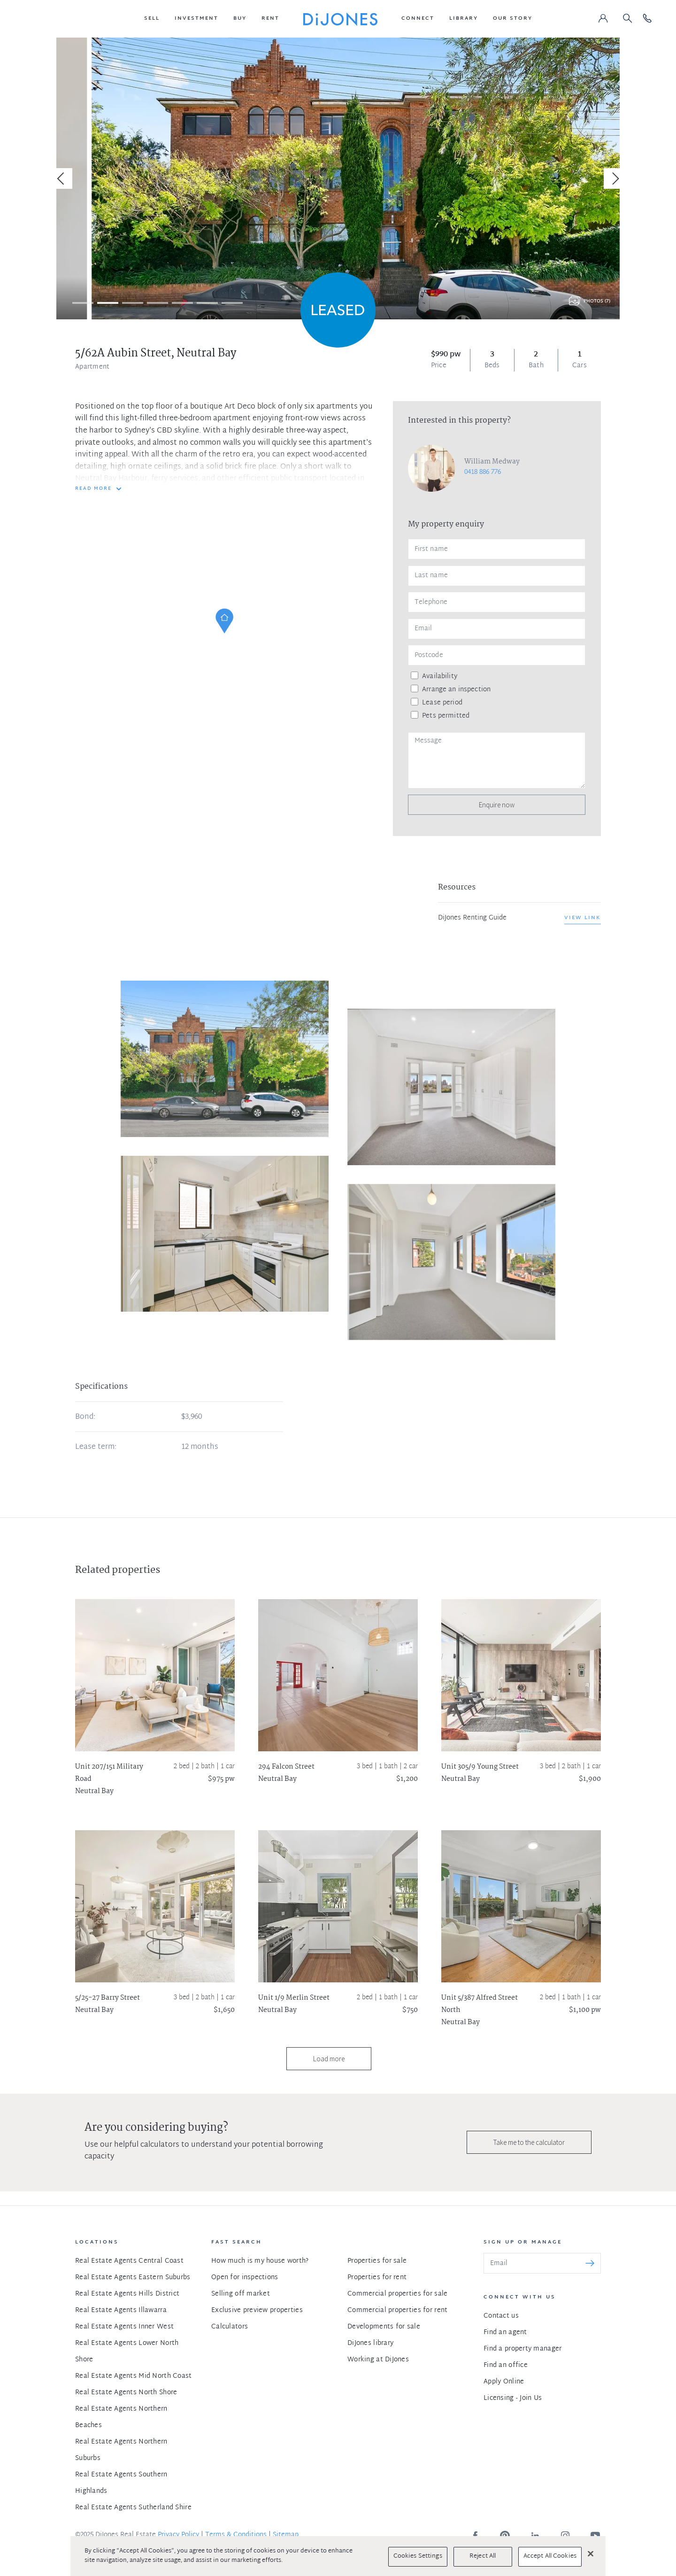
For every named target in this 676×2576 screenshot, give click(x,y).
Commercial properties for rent (397, 2310)
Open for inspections (244, 2277)
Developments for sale (383, 2327)
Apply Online (504, 2382)
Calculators (229, 2327)
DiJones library (370, 2343)
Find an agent (505, 2332)
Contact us (501, 2316)
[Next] (614, 178)
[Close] (590, 2553)
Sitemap (286, 2535)
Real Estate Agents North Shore (126, 2392)
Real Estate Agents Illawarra (121, 2310)
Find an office (506, 2365)
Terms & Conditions (236, 2535)
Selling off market (240, 2294)
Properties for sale (377, 2261)
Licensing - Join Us (513, 2398)
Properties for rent (377, 2277)
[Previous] (62, 178)
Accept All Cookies (549, 2556)
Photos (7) (597, 301)
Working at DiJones (378, 2360)
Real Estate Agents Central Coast (129, 2261)
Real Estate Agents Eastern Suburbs (133, 2277)
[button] (152, 19)
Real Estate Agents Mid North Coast (133, 2376)
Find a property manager (522, 2349)
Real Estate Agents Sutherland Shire (133, 2508)
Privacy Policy (178, 2535)
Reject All (482, 2556)
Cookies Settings (417, 2556)
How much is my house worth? (260, 2261)
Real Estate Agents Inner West (124, 2327)
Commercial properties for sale (397, 2294)
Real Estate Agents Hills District (127, 2294)
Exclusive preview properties (257, 2310)
